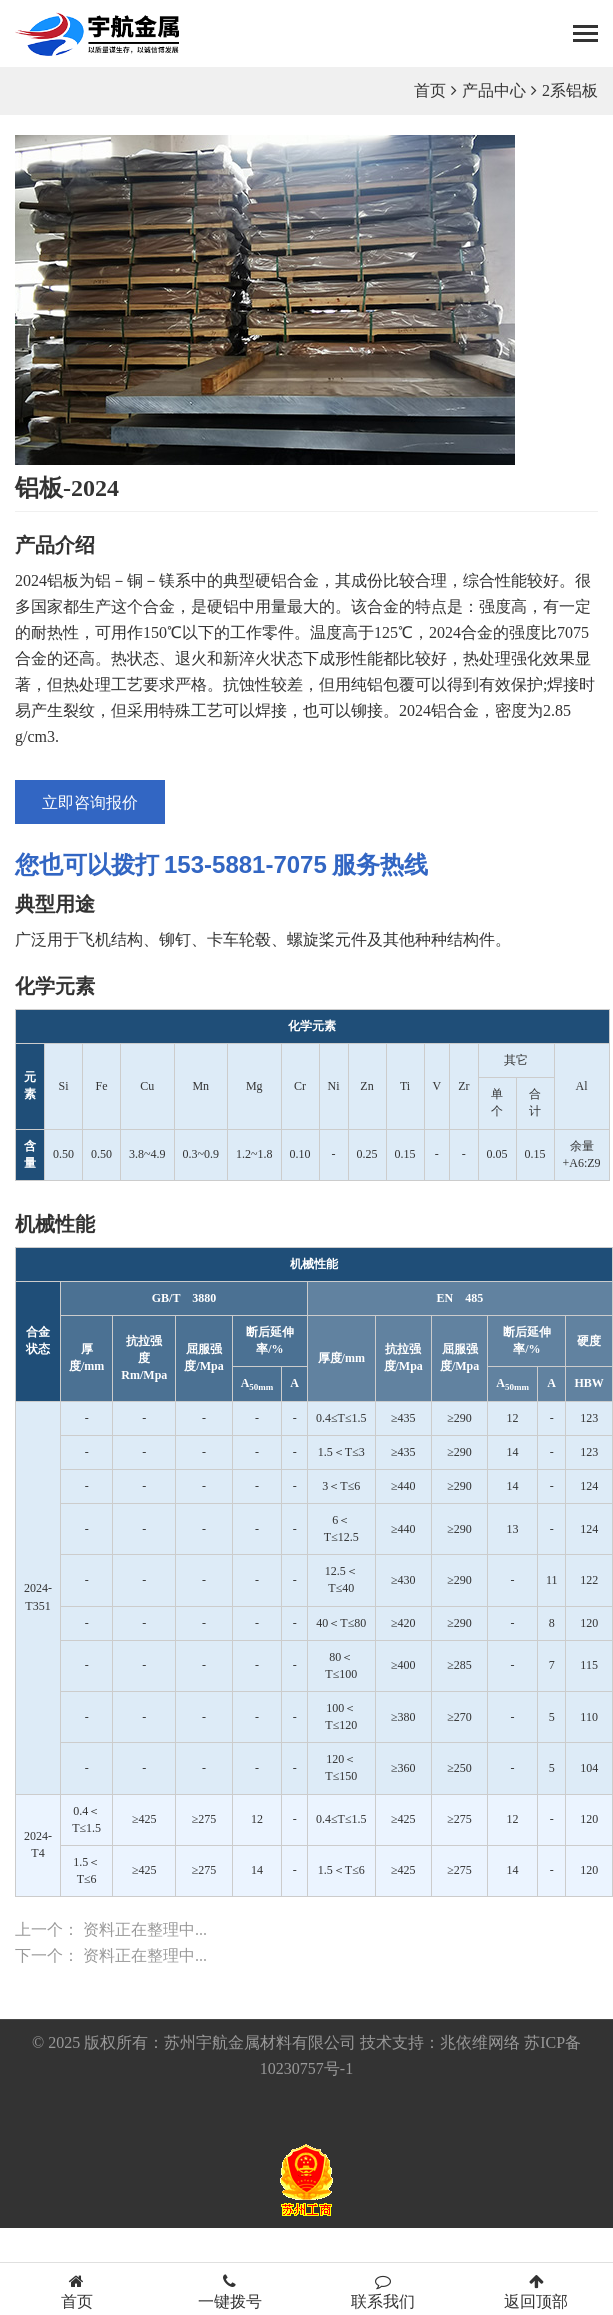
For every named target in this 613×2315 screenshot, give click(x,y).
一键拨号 (229, 2291)
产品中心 (494, 90)
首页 (430, 90)
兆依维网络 (480, 2042)
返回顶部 (536, 2291)
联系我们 (383, 2291)
